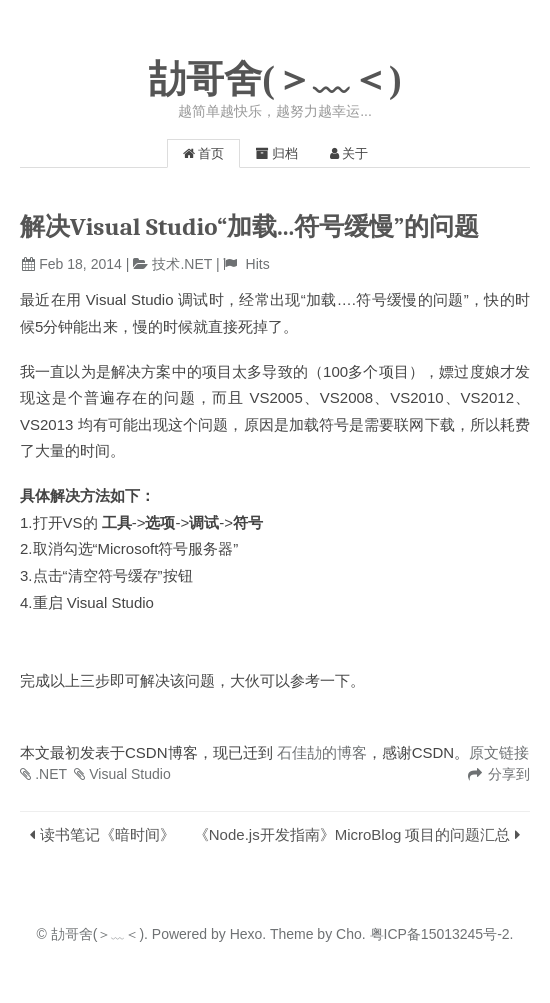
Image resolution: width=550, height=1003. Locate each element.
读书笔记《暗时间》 (107, 834)
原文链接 (499, 752)
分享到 (509, 774)
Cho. (348, 934)
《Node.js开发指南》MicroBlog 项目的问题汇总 (352, 834)
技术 (166, 264)
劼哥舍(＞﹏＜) (274, 79)
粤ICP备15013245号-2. (440, 934)
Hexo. (246, 934)
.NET (196, 264)
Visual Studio (129, 774)
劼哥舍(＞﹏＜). (99, 934)
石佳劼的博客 (322, 752)
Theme (289, 934)
